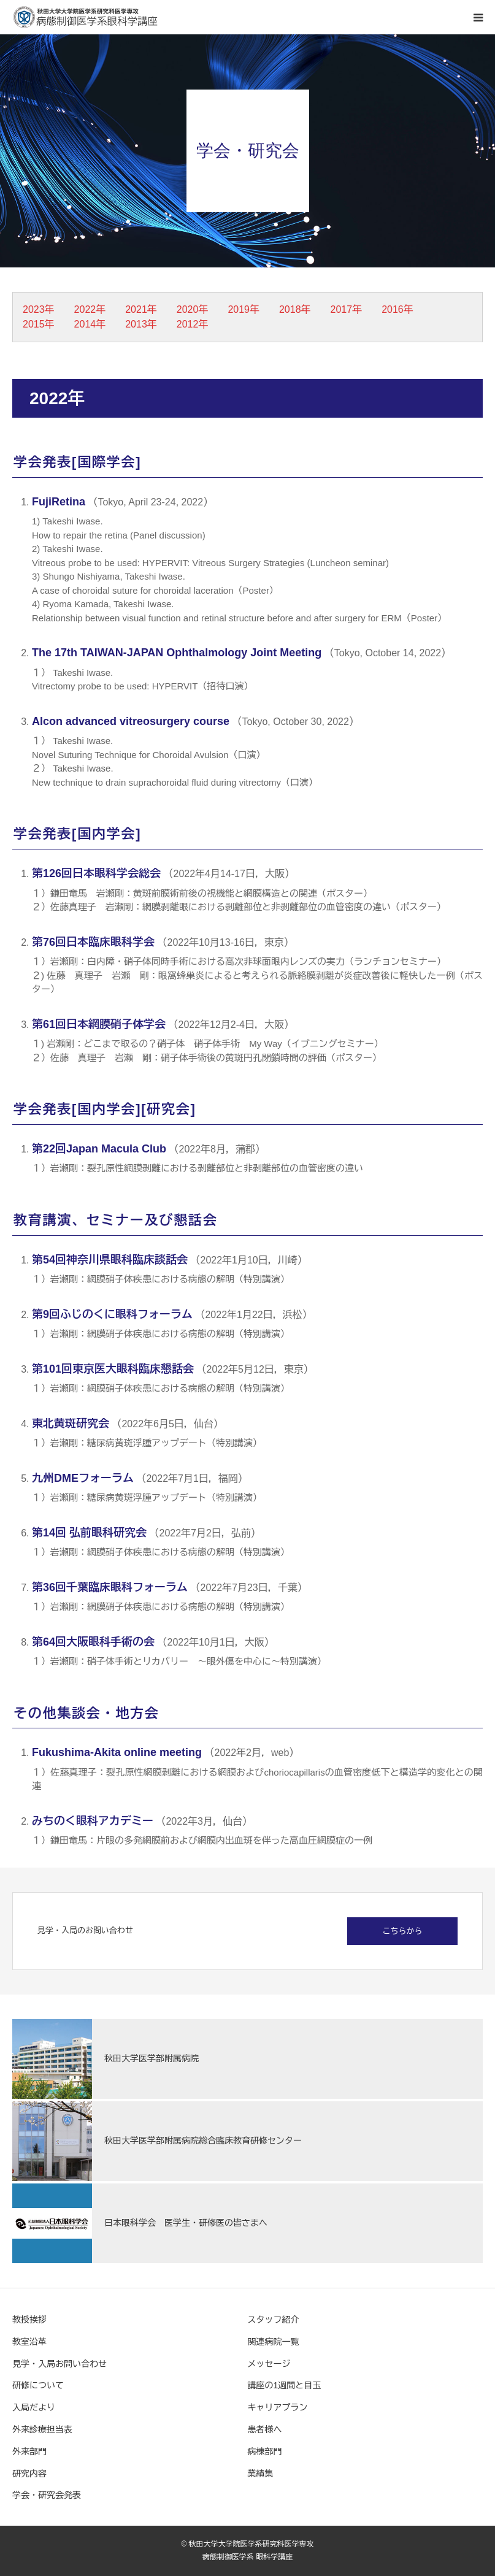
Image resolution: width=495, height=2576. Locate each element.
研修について (38, 2385)
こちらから (403, 1931)
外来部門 (29, 2451)
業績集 (261, 2473)
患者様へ (265, 2429)
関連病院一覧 (273, 2342)
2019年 (243, 309)
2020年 (193, 309)
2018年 (295, 309)
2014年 (90, 324)
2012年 (193, 324)
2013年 (141, 324)
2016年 (397, 309)
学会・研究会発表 (46, 2495)
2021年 (141, 309)
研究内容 (29, 2473)
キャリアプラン (278, 2407)
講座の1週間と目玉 (284, 2385)
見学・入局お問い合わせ (59, 2364)
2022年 (90, 309)
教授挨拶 (29, 2320)
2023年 (39, 309)
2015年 (39, 324)
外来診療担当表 (42, 2429)
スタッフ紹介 (273, 2320)
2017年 (347, 309)
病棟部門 (265, 2451)
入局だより (33, 2407)
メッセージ (269, 2364)
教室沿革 (29, 2342)
